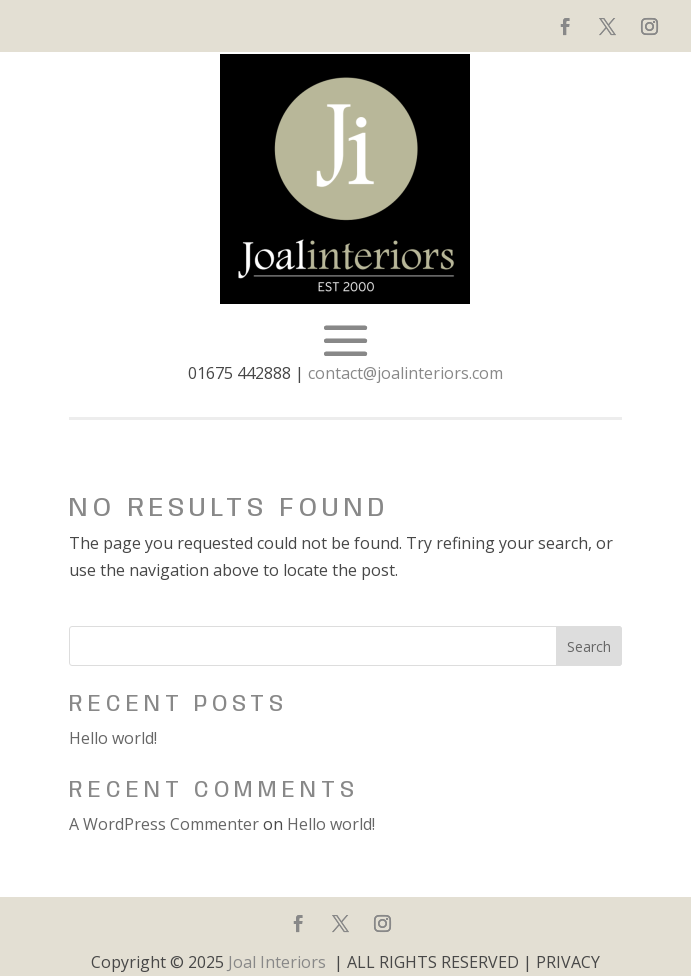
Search (589, 646)
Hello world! (113, 738)
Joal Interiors (277, 962)
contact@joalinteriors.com (405, 373)
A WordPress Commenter (164, 824)
